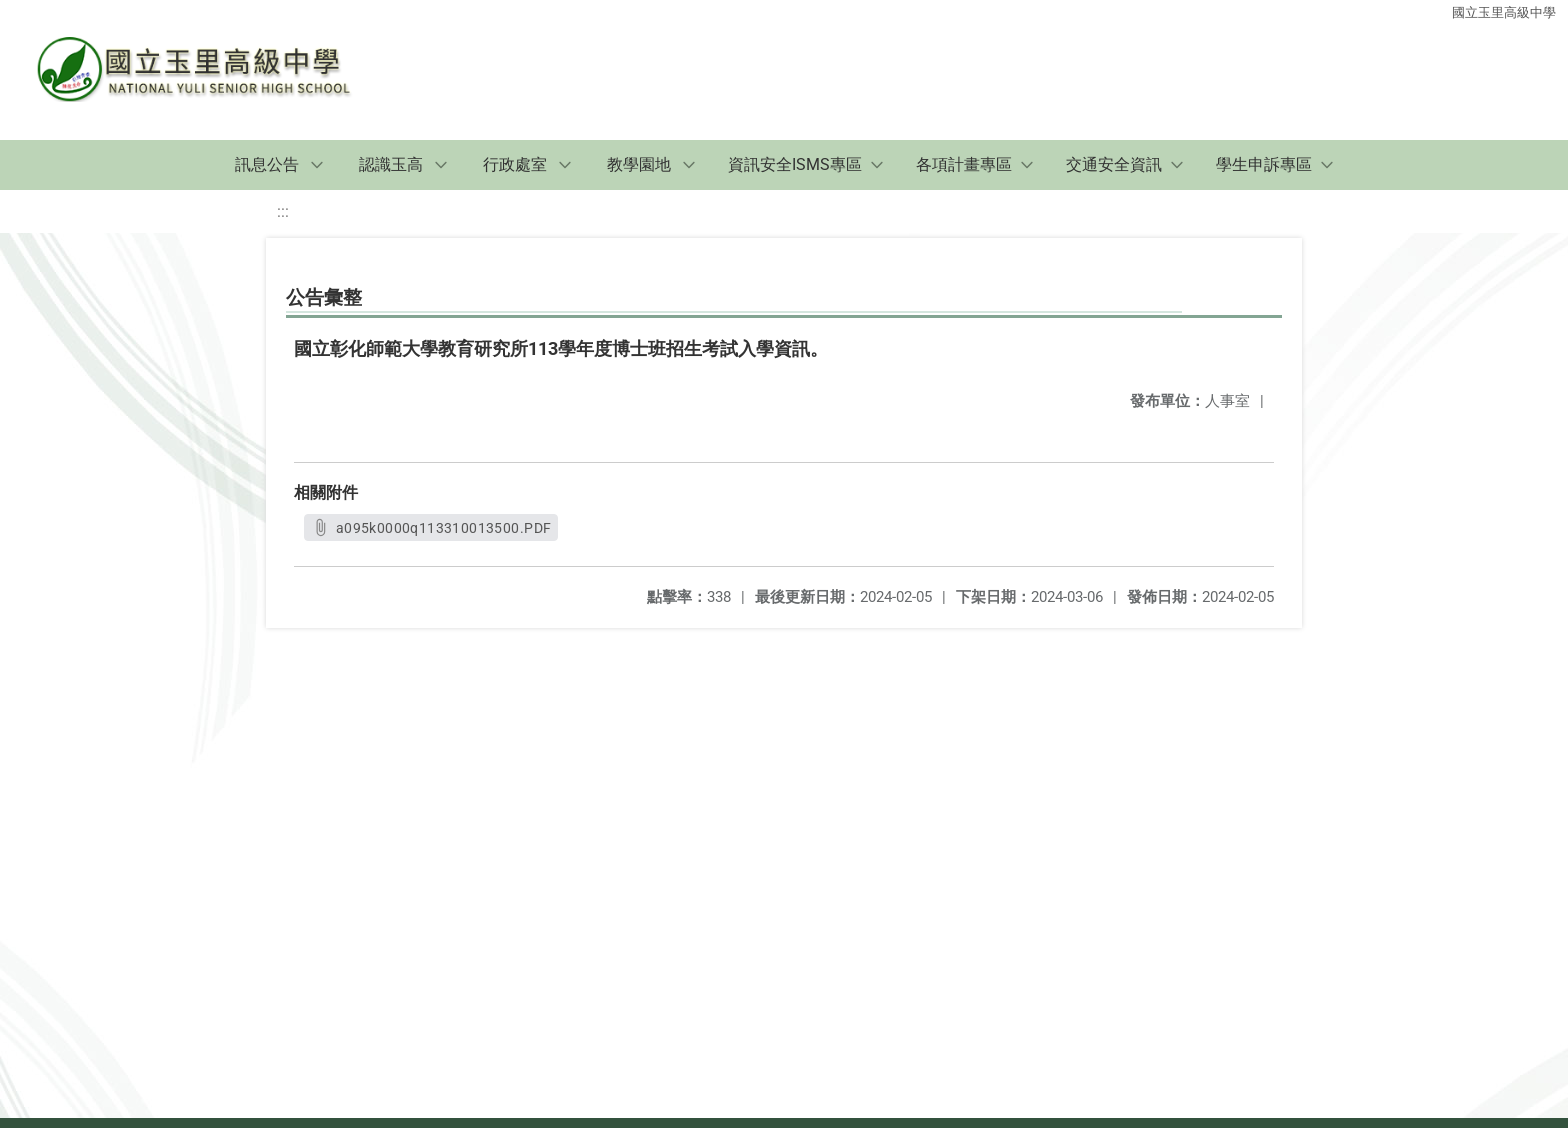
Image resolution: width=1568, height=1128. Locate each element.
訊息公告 (267, 164)
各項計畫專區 (964, 164)
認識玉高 (391, 164)
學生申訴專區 (1264, 164)
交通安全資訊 (1114, 164)
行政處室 (515, 164)
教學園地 (639, 164)
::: (283, 211)
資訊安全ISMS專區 (795, 164)
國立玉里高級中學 (1504, 12)
